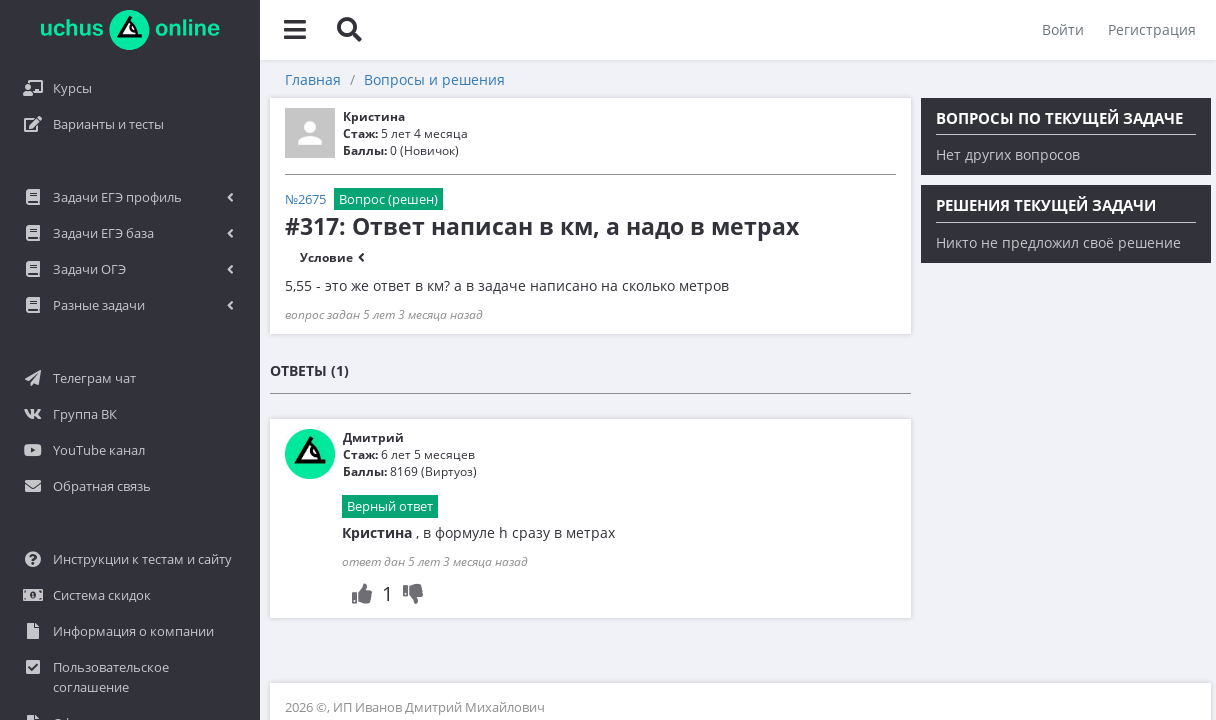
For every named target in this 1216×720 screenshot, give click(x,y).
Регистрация (1152, 29)
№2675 (305, 199)
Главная (313, 79)
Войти (1063, 29)
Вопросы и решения (434, 79)
